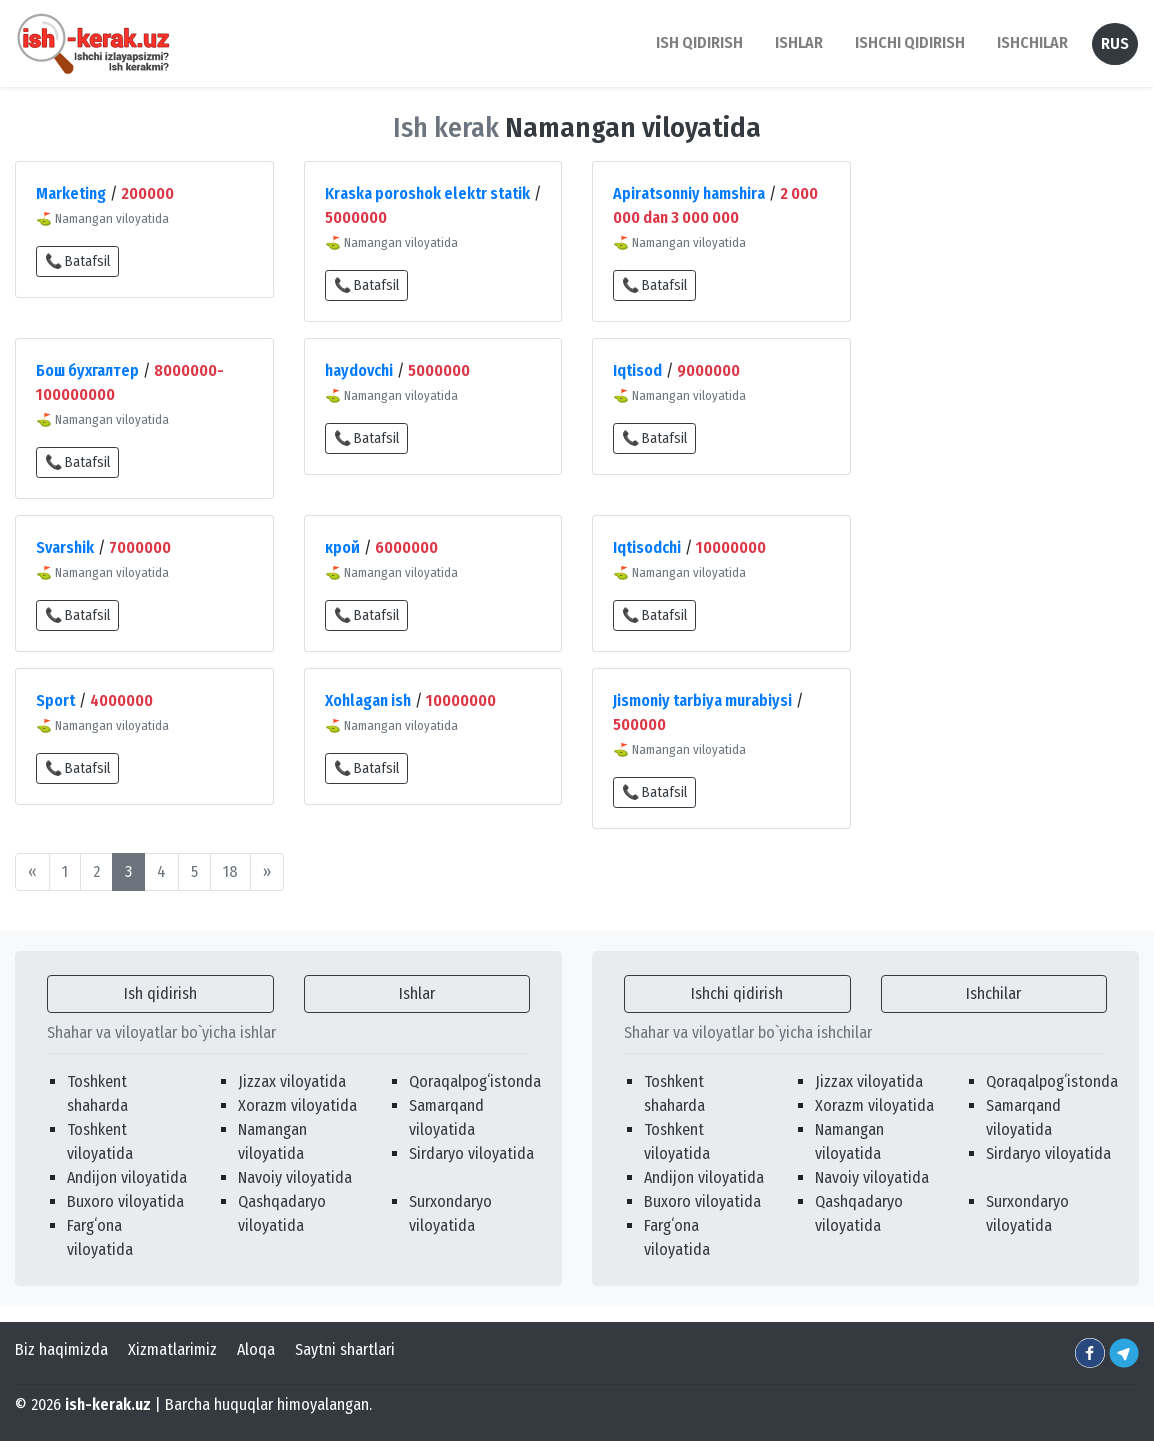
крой (342, 547)
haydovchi (359, 370)
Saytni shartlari (345, 1349)
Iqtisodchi (647, 547)
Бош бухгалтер (87, 370)
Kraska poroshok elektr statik (427, 193)
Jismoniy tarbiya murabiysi (702, 700)
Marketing (71, 193)
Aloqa (256, 1349)
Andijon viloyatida (127, 1177)
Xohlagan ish (368, 700)
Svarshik (65, 547)
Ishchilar (993, 993)
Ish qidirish (160, 993)
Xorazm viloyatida (297, 1105)
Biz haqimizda (61, 1349)
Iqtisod (637, 370)
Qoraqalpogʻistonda (475, 1081)
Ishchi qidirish (910, 42)
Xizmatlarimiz (172, 1349)
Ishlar (417, 993)
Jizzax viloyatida (292, 1081)
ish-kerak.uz (108, 1404)
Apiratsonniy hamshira (689, 193)
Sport (55, 700)
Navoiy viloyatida (295, 1177)
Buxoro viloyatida (125, 1201)
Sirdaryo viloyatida (471, 1153)
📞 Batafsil (77, 261)
